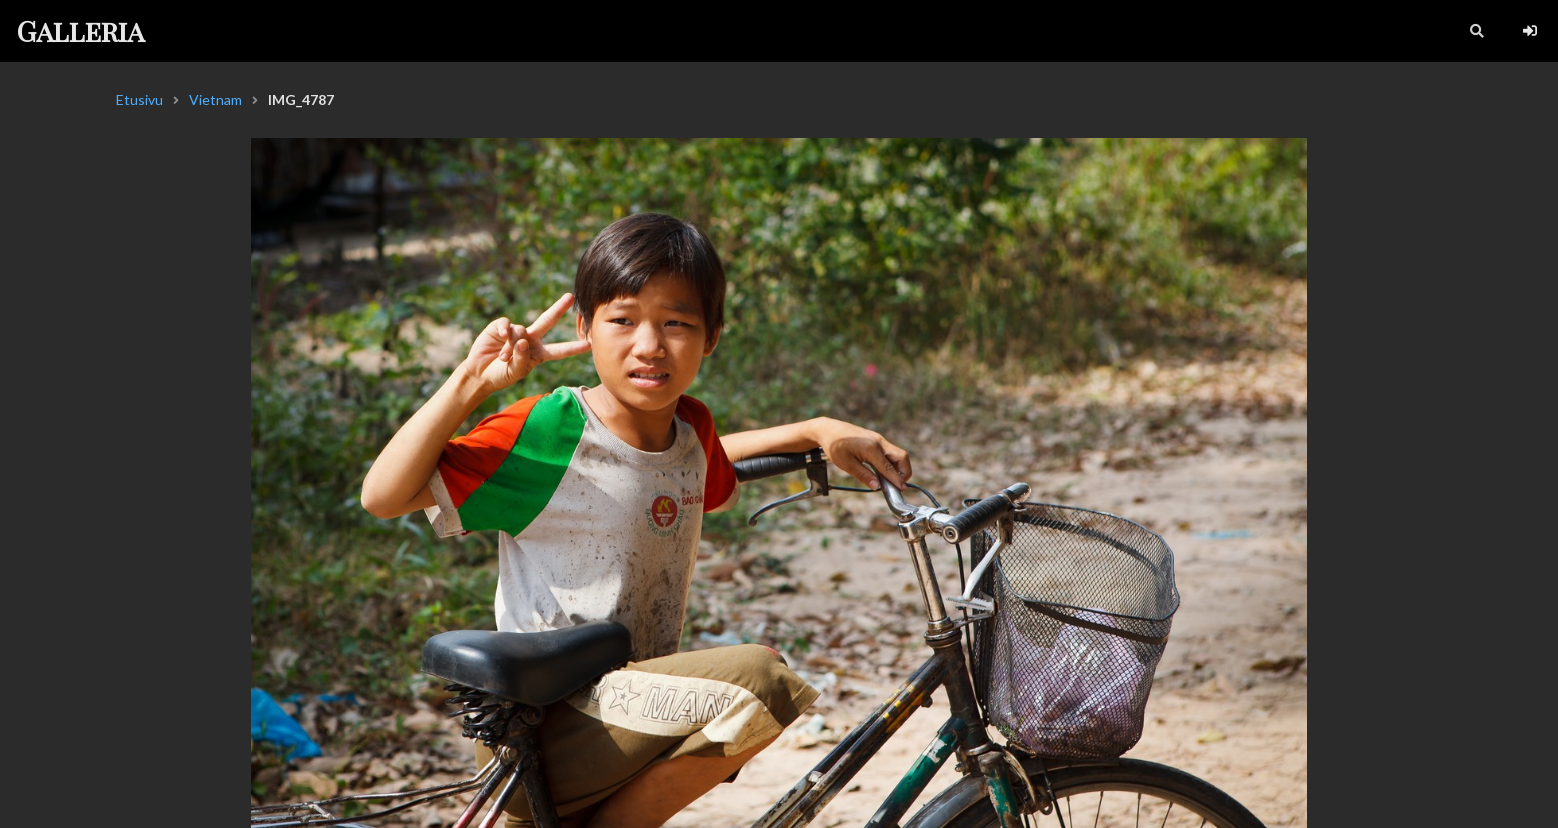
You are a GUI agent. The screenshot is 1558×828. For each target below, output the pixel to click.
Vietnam (215, 99)
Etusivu (139, 99)
